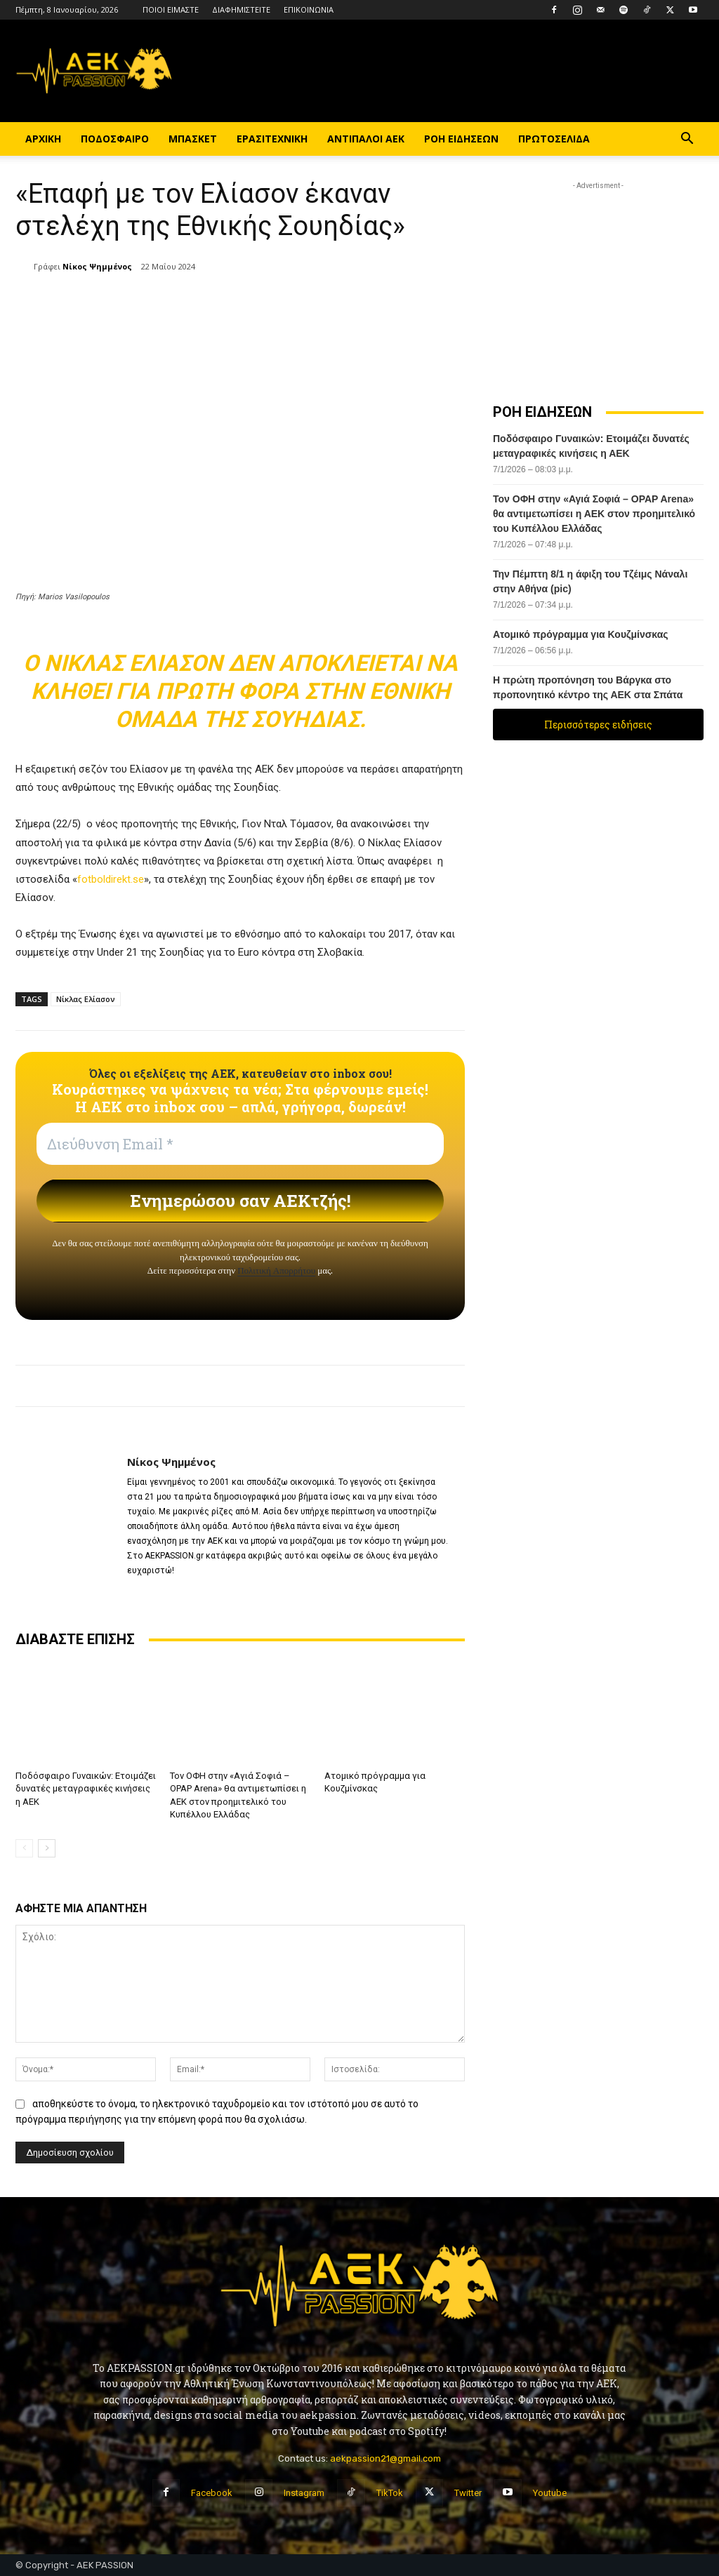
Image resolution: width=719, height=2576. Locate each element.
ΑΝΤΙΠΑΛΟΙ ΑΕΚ (365, 138)
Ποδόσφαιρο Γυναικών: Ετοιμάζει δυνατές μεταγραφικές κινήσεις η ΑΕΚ (85, 1788)
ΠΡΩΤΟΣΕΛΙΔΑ (554, 138)
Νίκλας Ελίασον (85, 999)
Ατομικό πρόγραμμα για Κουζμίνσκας (582, 634)
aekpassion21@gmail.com (385, 2458)
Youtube (550, 2493)
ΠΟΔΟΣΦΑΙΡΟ (115, 138)
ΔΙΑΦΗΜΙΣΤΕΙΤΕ (241, 9)
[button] (687, 140)
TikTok (389, 2493)
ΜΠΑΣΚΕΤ (193, 138)
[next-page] (46, 1848)
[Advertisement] (598, 280)
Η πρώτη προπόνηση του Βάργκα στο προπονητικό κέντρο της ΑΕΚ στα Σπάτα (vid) (587, 694)
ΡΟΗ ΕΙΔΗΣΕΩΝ (461, 138)
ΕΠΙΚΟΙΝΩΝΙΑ (309, 9)
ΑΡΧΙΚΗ (43, 138)
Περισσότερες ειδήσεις (598, 724)
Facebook (211, 2493)
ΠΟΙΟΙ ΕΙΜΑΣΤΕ (171, 9)
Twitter (468, 2493)
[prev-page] (24, 1848)
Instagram (304, 2493)
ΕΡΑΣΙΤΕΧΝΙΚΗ (272, 138)
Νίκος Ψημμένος (97, 266)
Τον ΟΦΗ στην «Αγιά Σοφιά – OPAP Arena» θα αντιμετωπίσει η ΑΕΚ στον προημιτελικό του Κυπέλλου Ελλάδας (594, 513)
